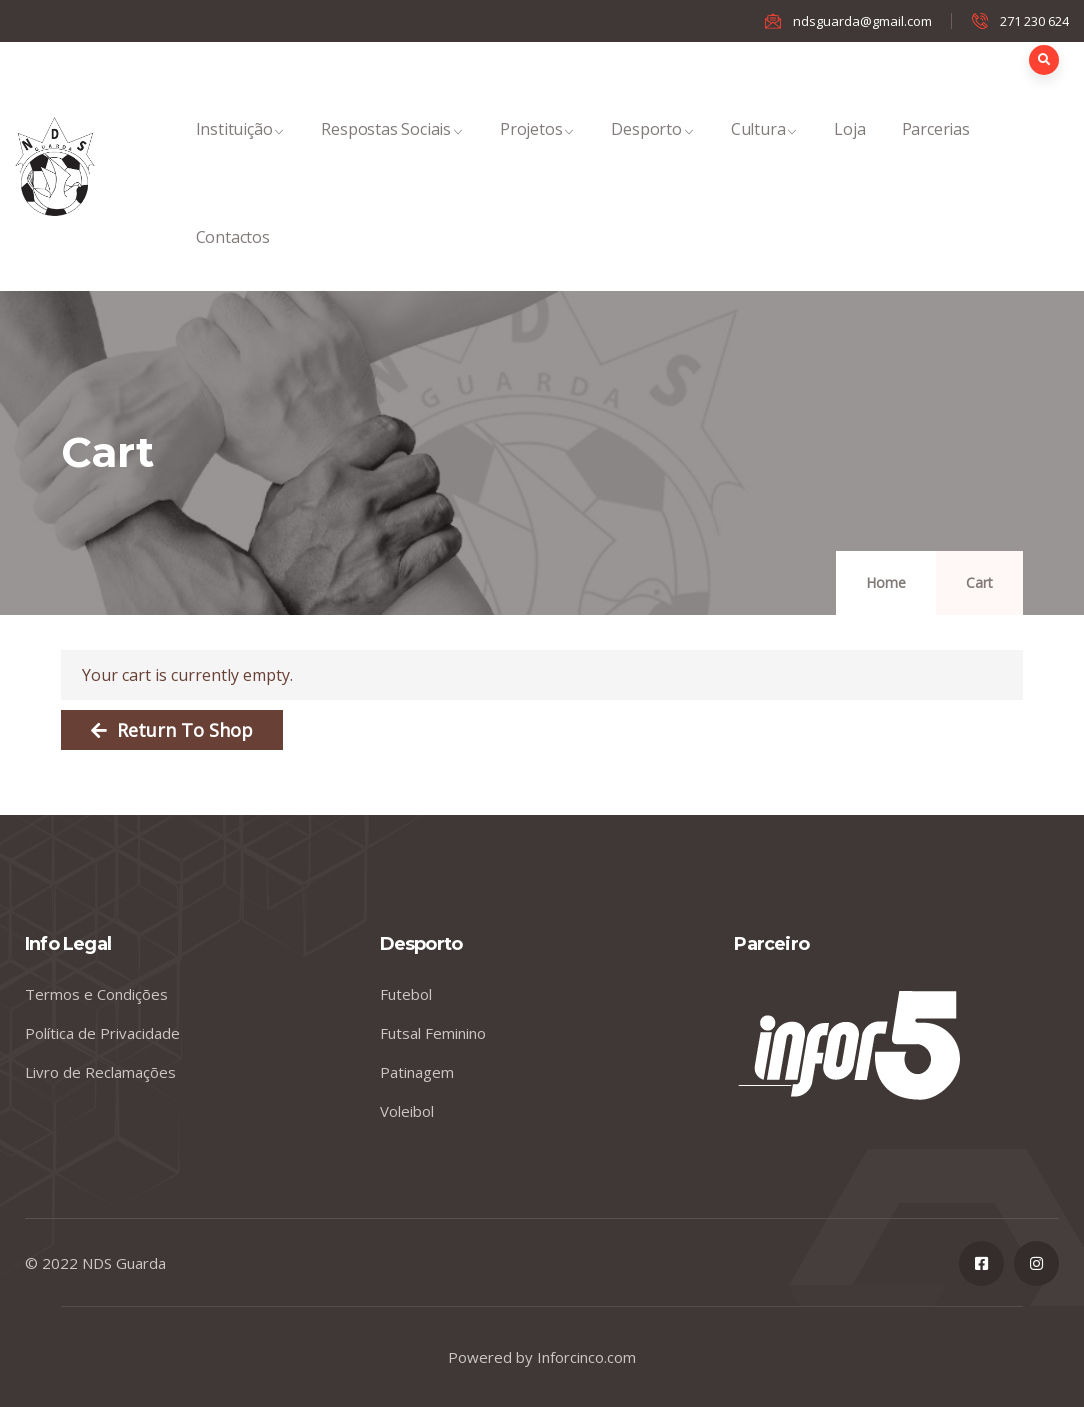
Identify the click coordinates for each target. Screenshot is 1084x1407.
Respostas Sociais (392, 150)
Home (886, 582)
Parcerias (936, 150)
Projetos (537, 150)
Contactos (233, 258)
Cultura (765, 150)
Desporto (652, 150)
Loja (849, 150)
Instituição (241, 150)
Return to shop (182, 730)
